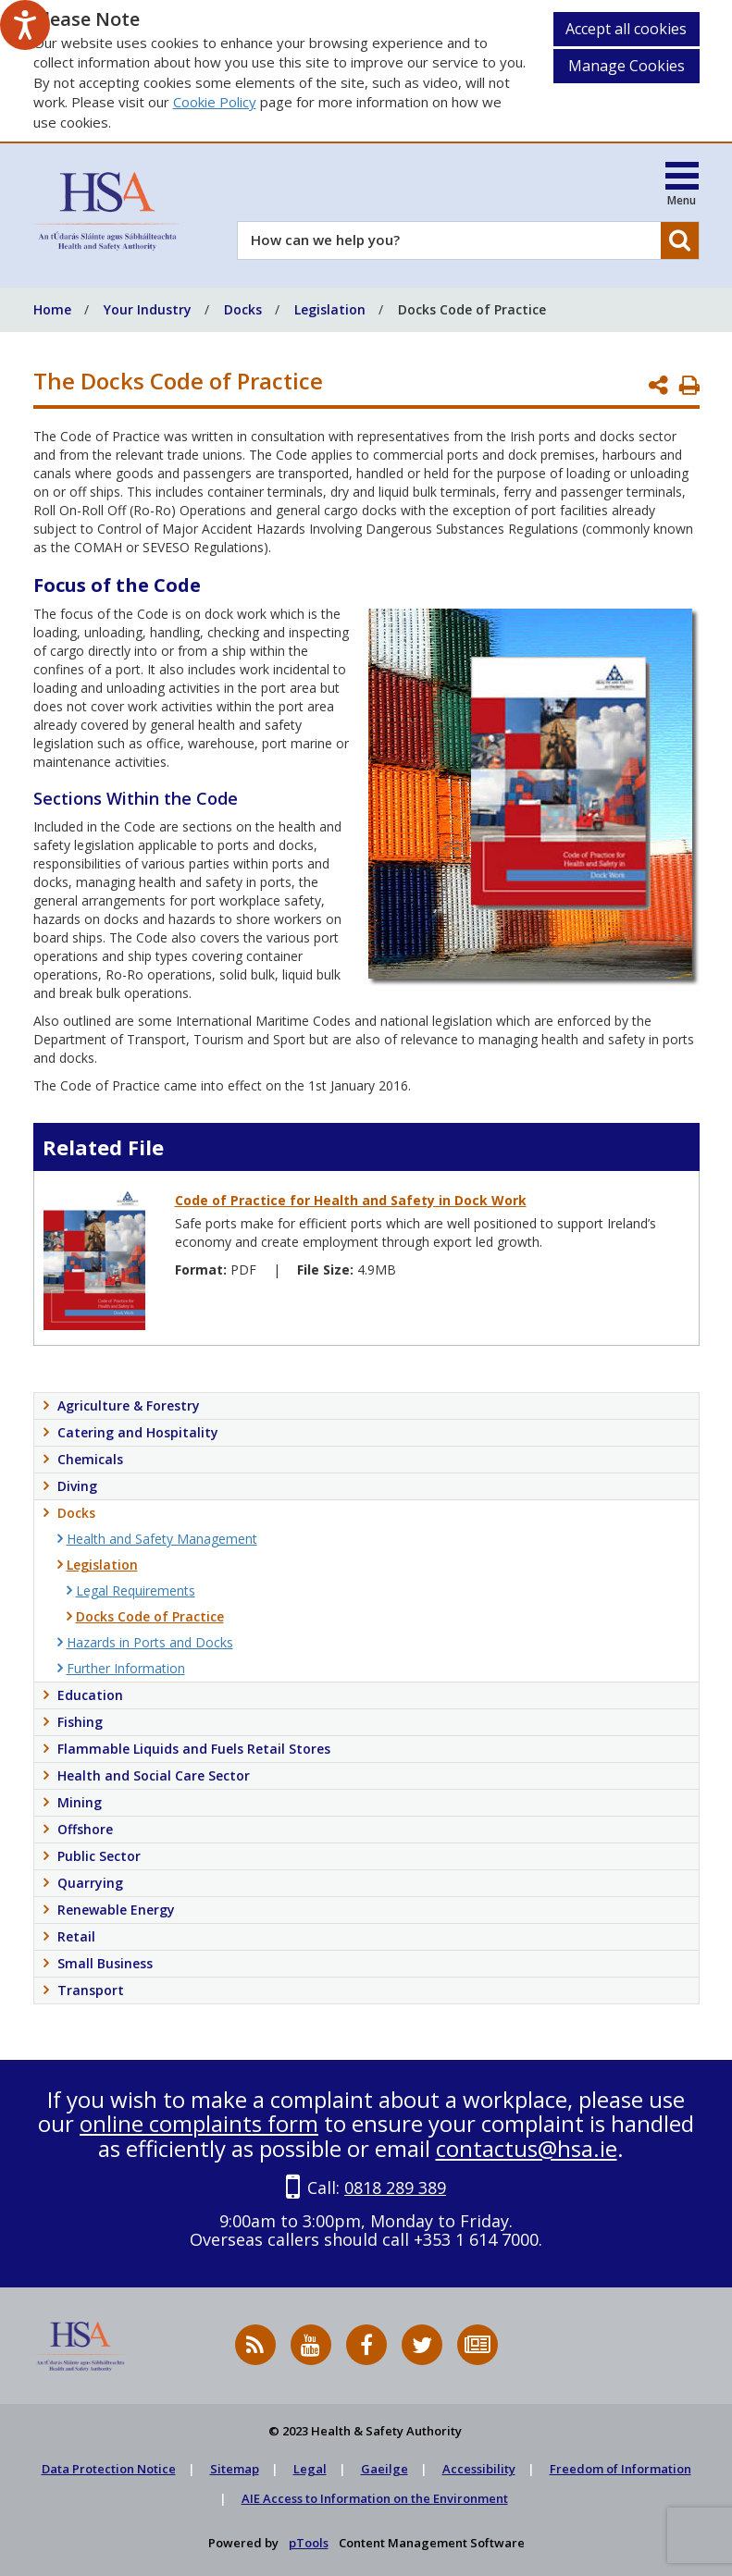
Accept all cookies (626, 28)
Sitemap (234, 2468)
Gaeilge (384, 2468)
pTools (309, 2542)
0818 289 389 (395, 2187)
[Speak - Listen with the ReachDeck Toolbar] (25, 25)
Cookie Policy (214, 101)
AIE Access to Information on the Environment (375, 2498)
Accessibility (478, 2468)
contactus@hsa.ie (526, 2148)
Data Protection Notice (109, 2468)
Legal (310, 2468)
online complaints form (199, 2123)
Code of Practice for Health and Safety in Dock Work (351, 1200)
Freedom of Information (620, 2468)
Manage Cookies (626, 65)
